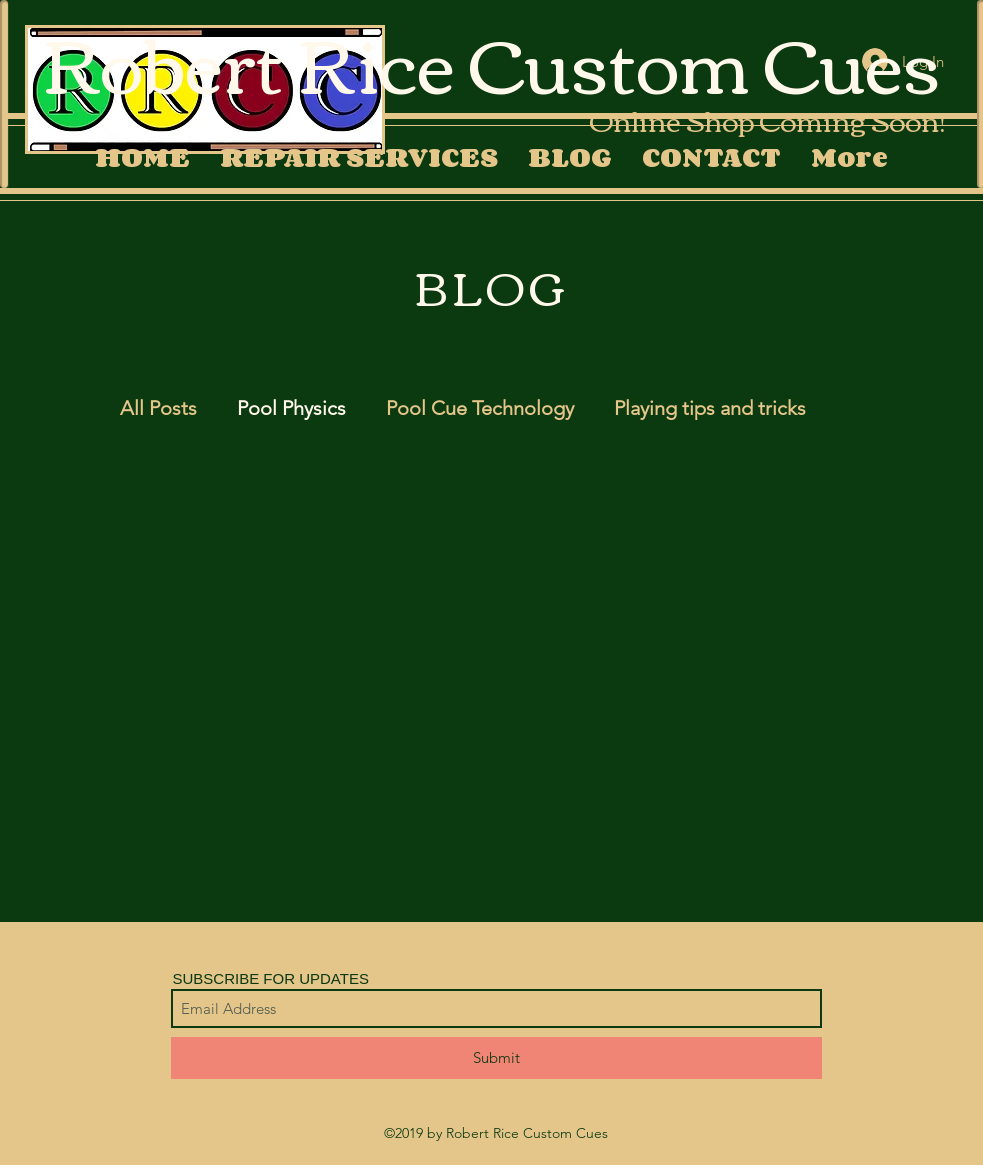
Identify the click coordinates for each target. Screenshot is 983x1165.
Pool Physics (291, 408)
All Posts (158, 408)
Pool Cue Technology (480, 408)
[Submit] (496, 1058)
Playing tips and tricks (710, 408)
